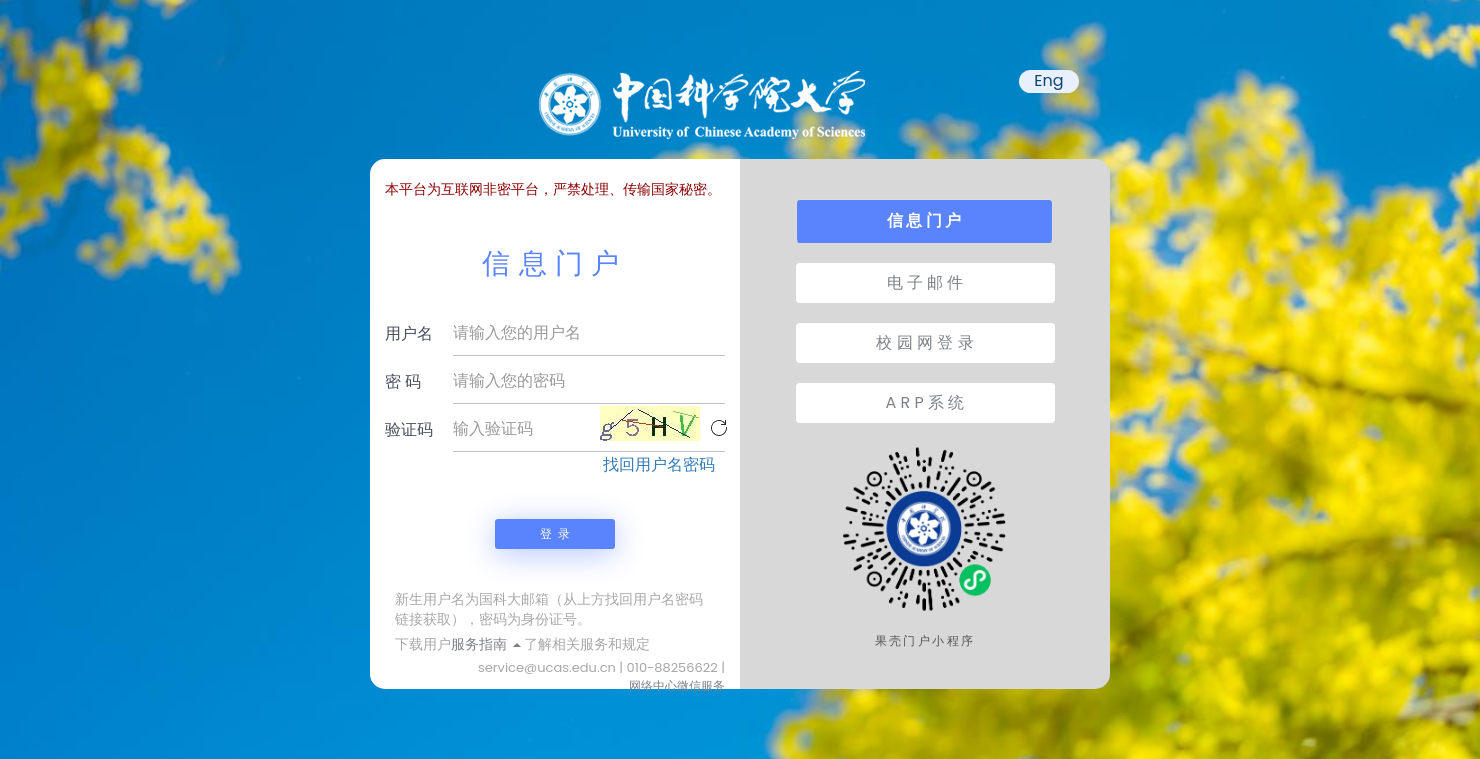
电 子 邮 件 (925, 282)
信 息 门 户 (924, 220)
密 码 (403, 381)
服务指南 (486, 644)
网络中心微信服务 (677, 685)
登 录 (555, 533)
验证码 (409, 429)
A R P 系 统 (925, 402)
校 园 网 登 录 (924, 342)
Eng (1048, 81)
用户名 (409, 333)
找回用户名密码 (659, 465)
